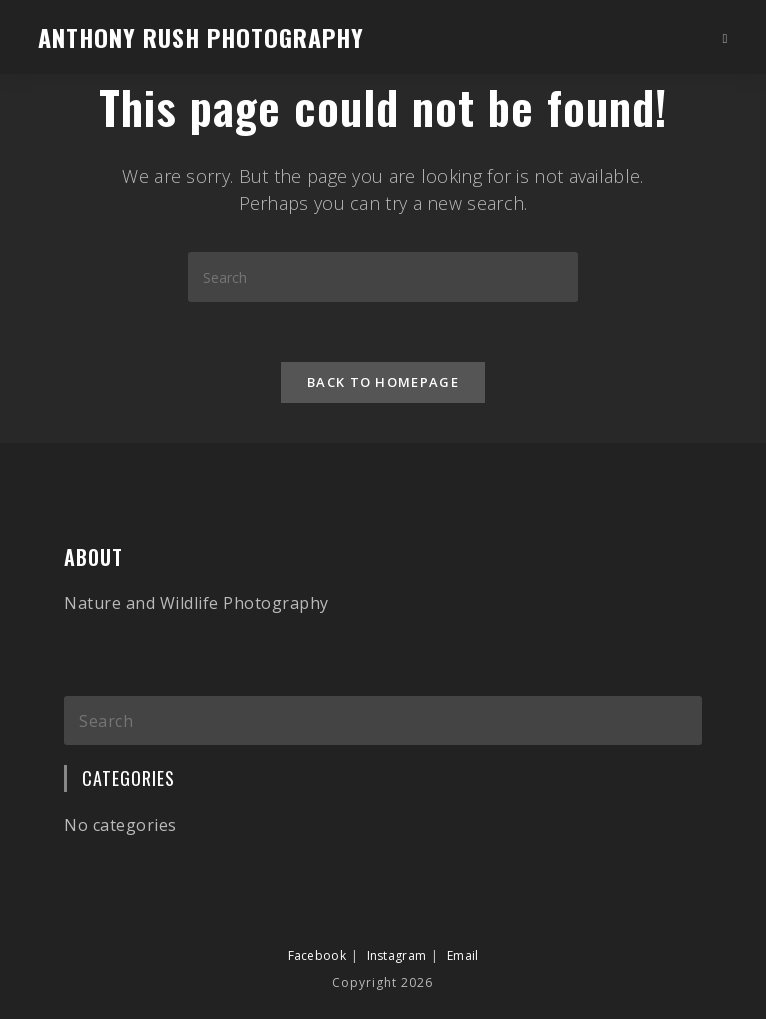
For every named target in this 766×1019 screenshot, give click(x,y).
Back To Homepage (383, 382)
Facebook (317, 915)
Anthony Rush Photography (201, 37)
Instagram (397, 915)
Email (463, 915)
